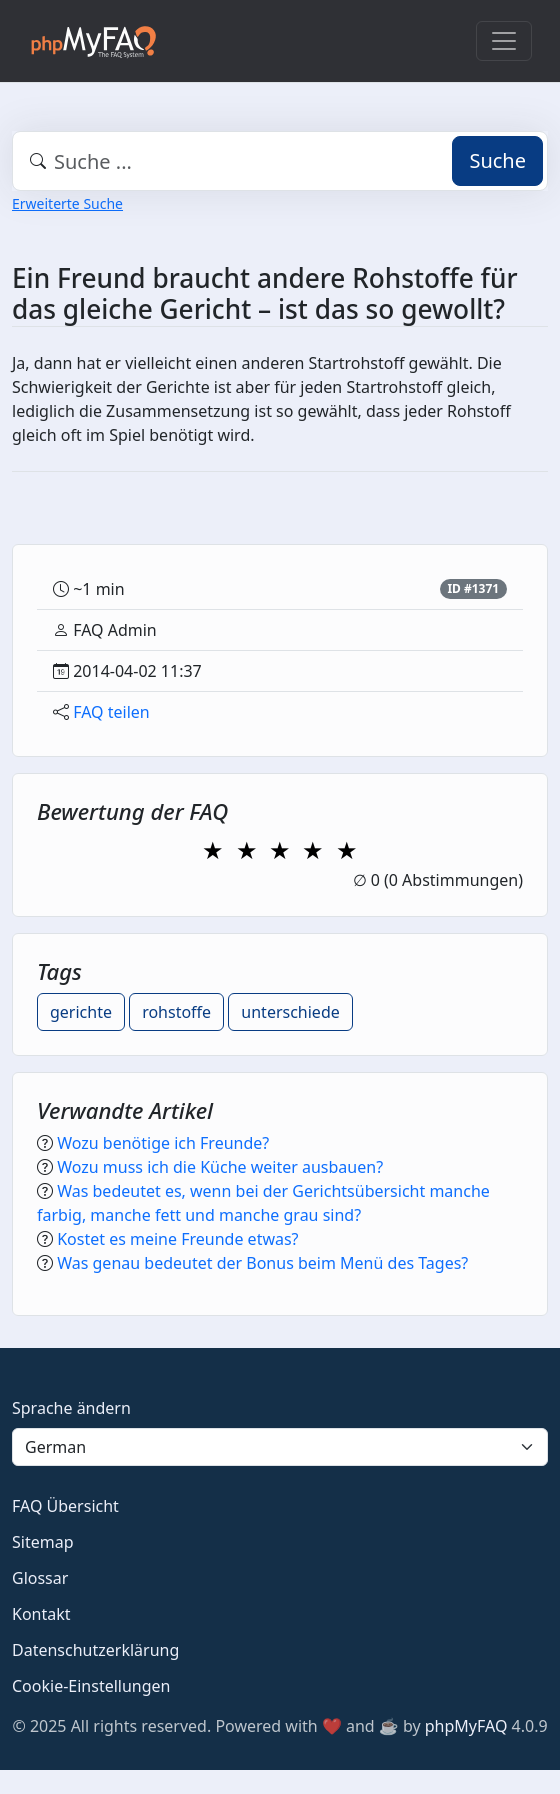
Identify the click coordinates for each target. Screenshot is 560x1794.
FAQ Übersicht (65, 1506)
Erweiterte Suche (67, 203)
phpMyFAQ (466, 1726)
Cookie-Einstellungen (91, 1686)
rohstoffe (176, 1012)
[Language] (280, 1447)
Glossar (40, 1578)
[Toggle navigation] (504, 41)
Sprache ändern (71, 1408)
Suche (497, 160)
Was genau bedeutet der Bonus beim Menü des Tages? (262, 1263)
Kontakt (41, 1614)
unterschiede (290, 1012)
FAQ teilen (111, 712)
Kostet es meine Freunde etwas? (177, 1239)
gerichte (81, 1012)
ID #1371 (473, 588)
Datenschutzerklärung (95, 1650)
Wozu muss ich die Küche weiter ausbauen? (220, 1167)
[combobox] (280, 161)
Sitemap (43, 1542)
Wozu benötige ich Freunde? (163, 1143)
